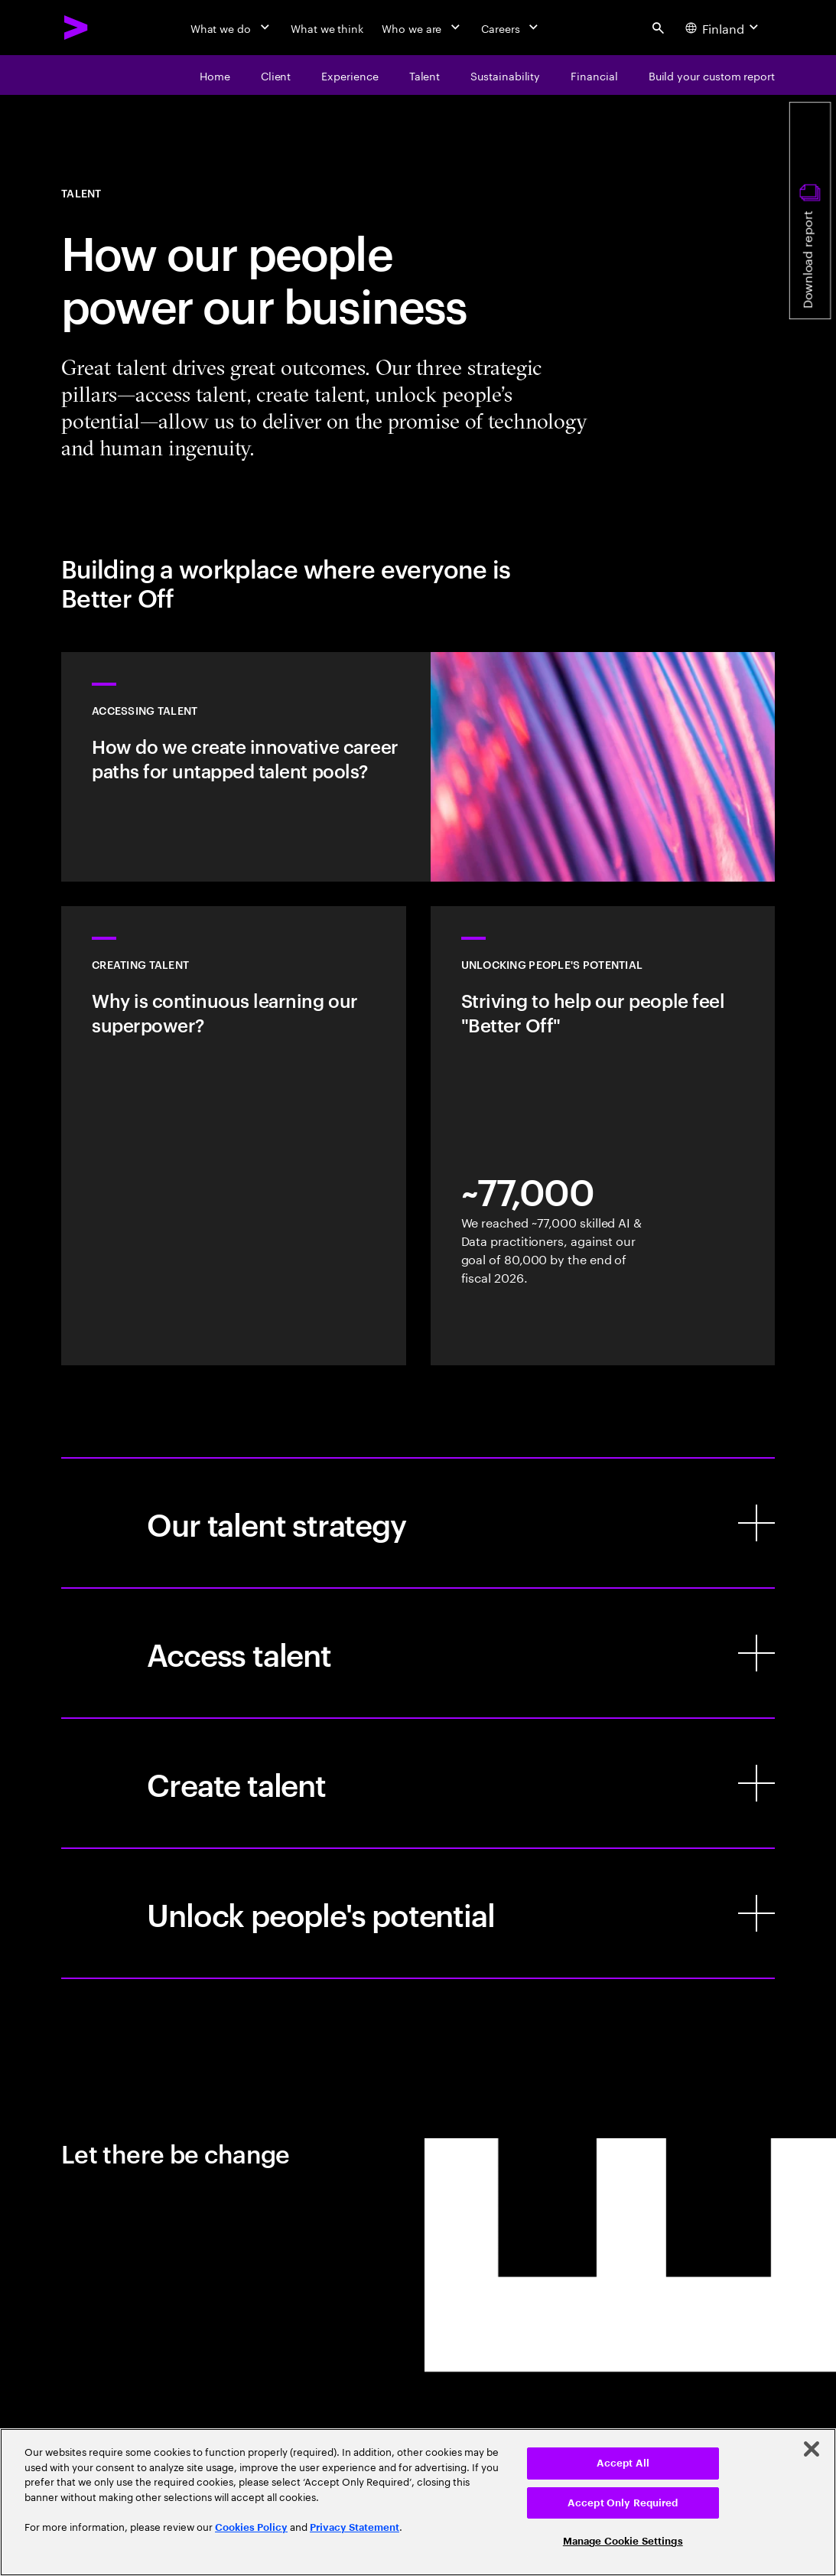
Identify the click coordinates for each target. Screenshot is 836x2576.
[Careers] (511, 27)
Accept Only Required (623, 2503)
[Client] (276, 75)
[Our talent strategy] (418, 1523)
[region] (418, 2502)
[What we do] (231, 27)
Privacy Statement (354, 2527)
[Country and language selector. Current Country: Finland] (724, 27)
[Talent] (425, 75)
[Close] (811, 2449)
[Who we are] (422, 27)
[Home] (215, 75)
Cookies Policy (251, 2527)
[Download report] (810, 210)
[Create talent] (418, 1783)
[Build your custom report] (711, 75)
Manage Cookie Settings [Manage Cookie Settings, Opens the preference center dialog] (623, 2541)
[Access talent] (418, 1653)
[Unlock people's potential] (418, 1913)
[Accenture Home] (76, 27)
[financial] (594, 75)
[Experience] (349, 75)
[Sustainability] (505, 75)
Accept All (623, 2463)
